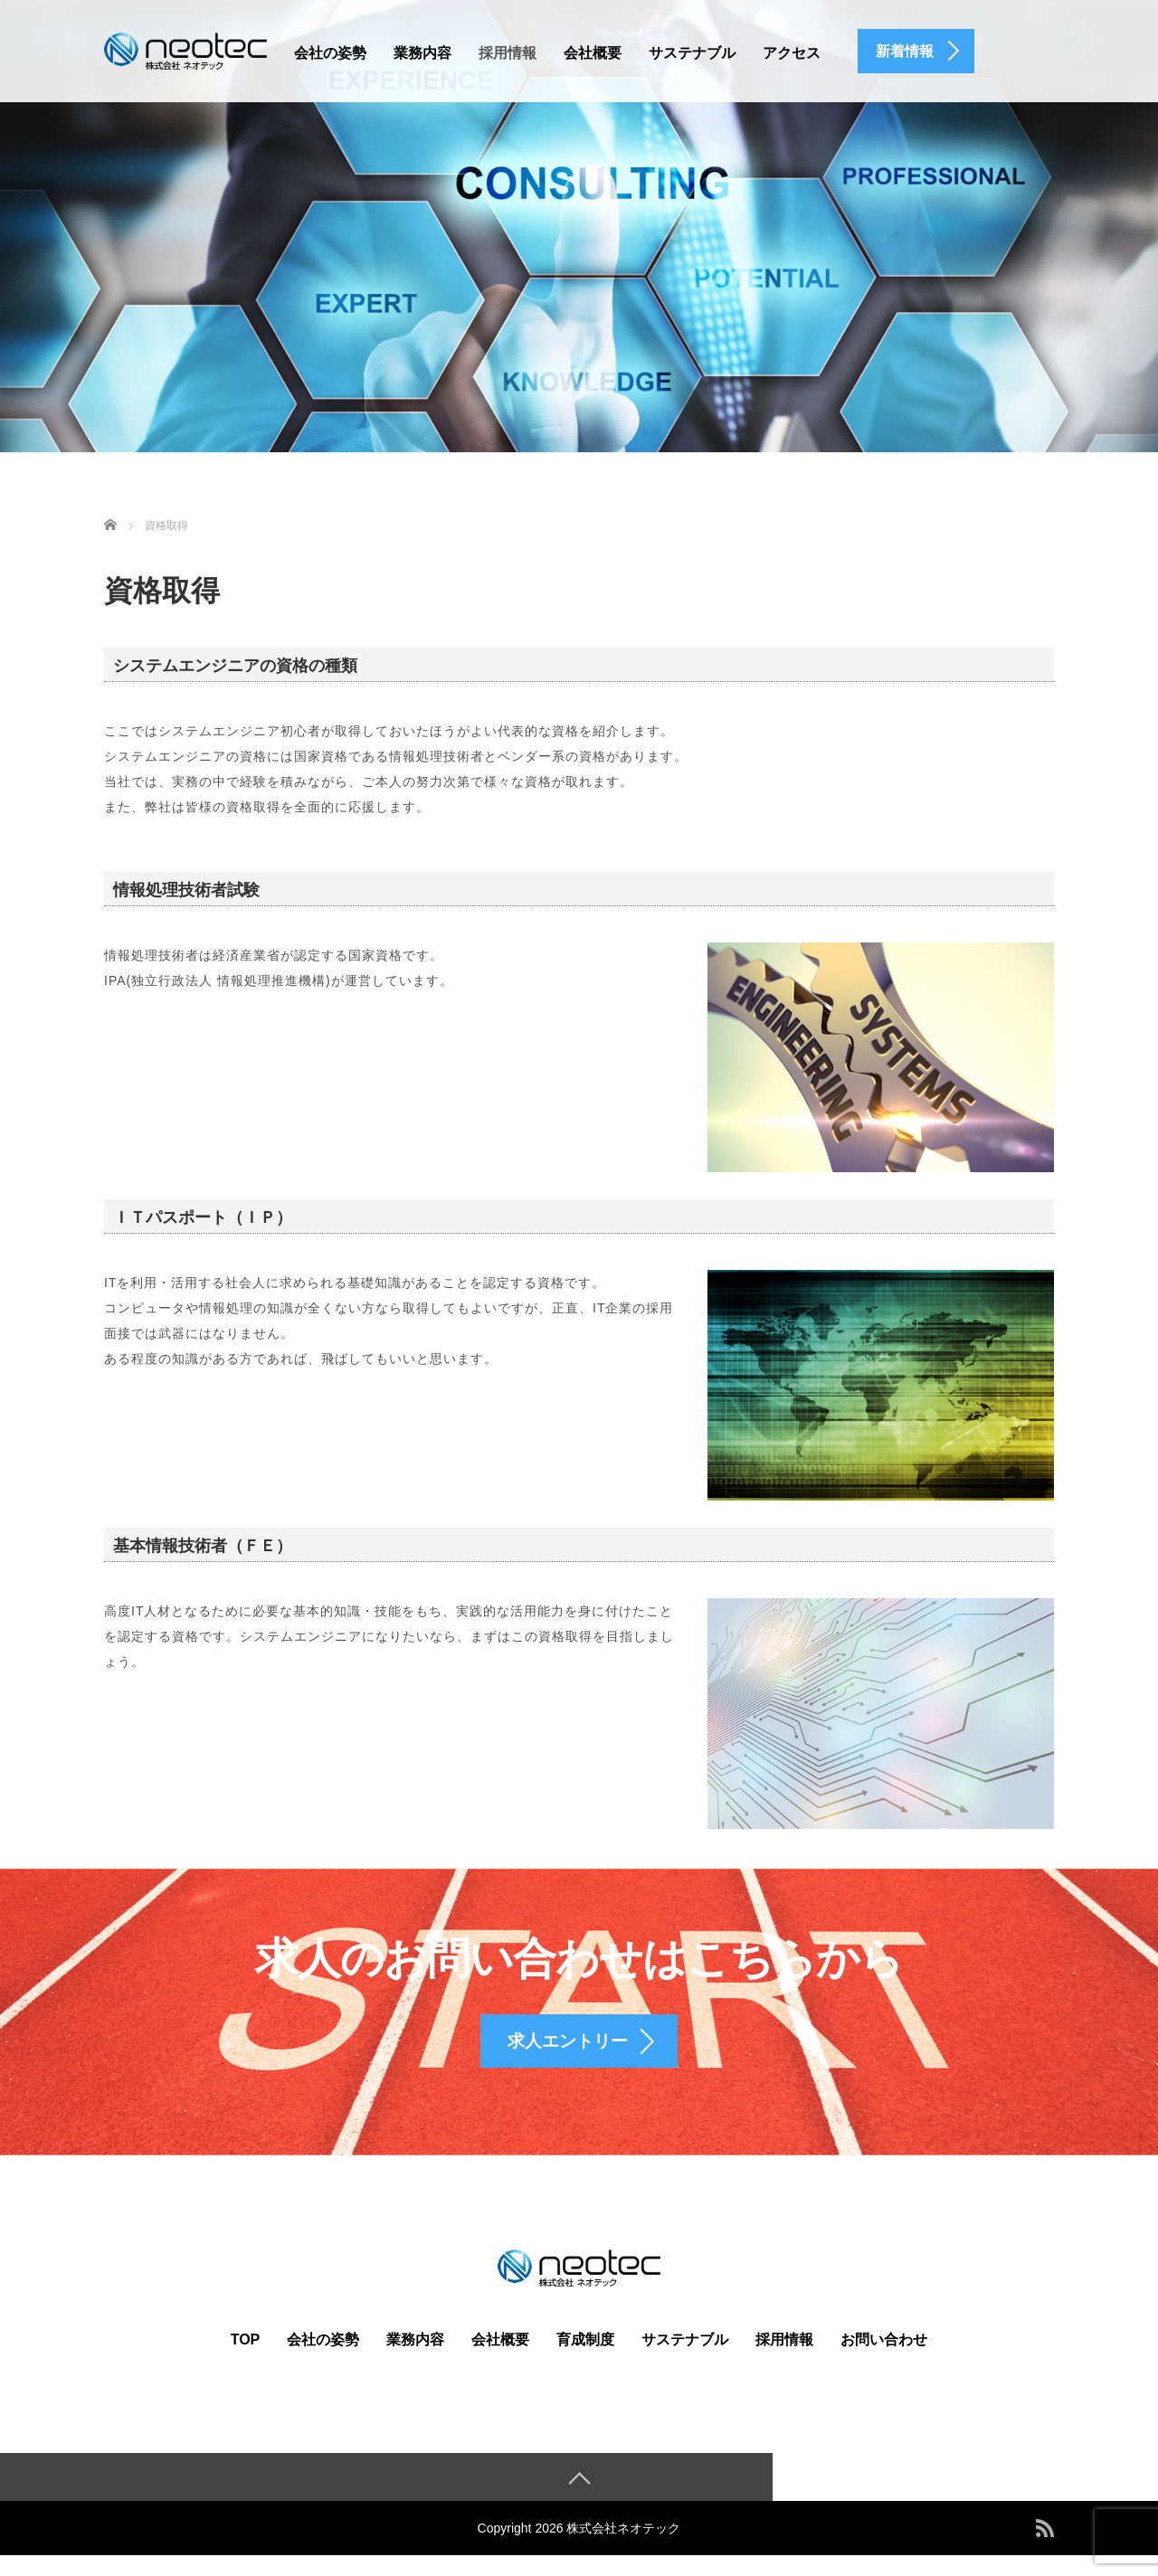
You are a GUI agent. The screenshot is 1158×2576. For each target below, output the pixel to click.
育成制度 (585, 2358)
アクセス (792, 53)
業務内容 (422, 53)
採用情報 (507, 53)
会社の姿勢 (330, 53)
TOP (246, 2358)
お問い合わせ (883, 2358)
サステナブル (692, 53)
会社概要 (593, 53)
